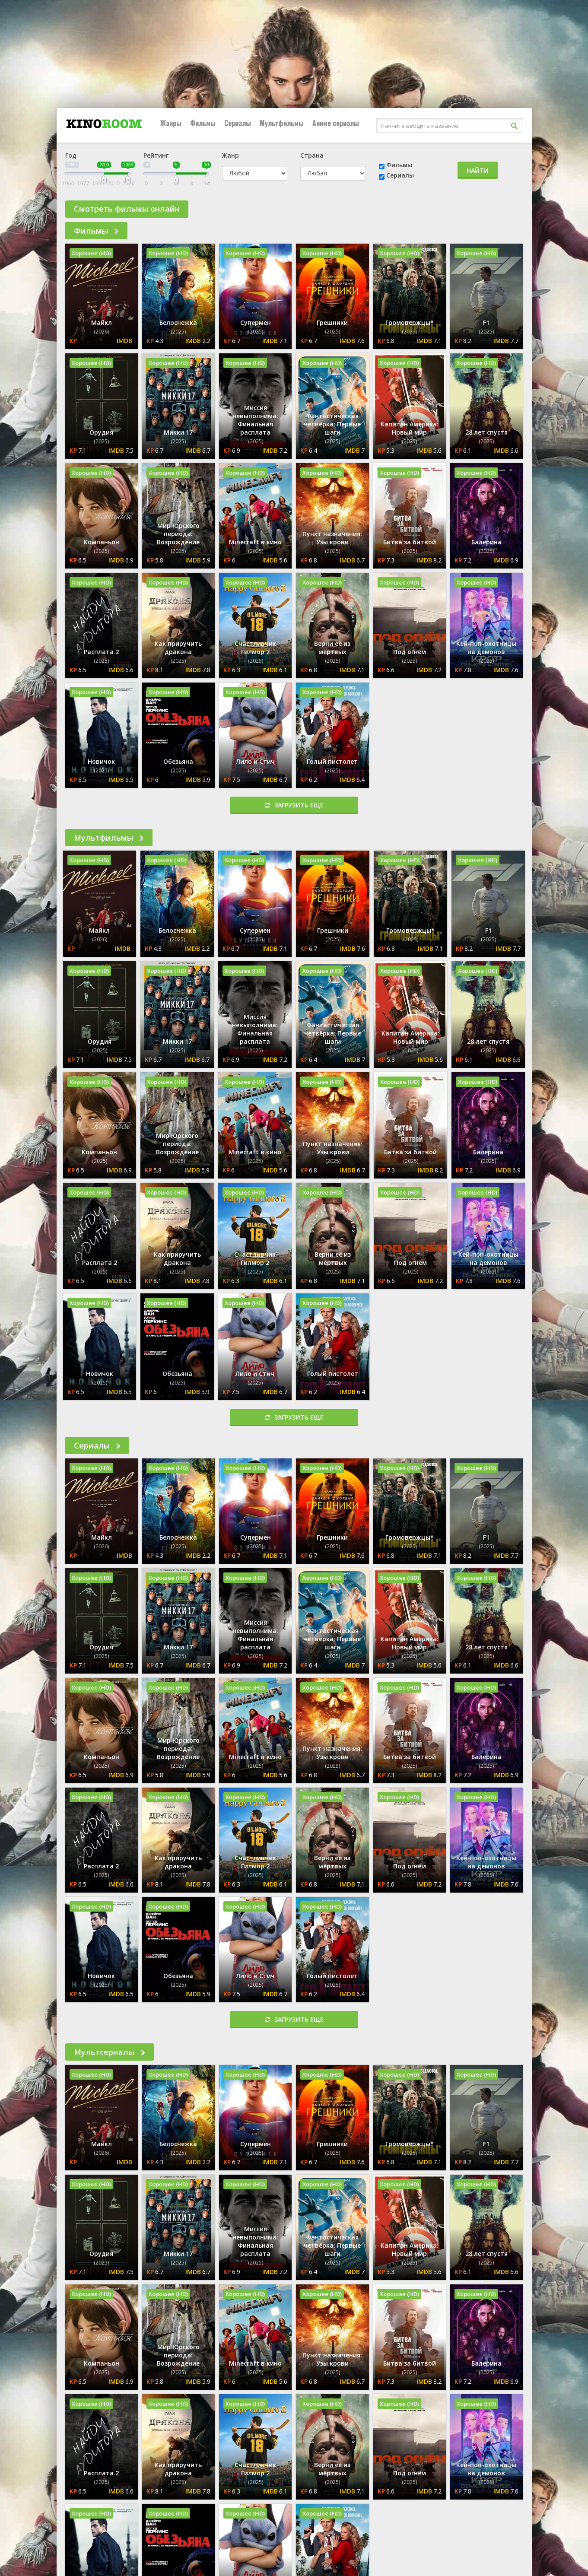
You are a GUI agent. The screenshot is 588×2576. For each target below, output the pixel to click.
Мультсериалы (109, 2052)
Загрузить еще (294, 805)
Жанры (170, 123)
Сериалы (237, 123)
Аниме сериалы (335, 123)
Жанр (230, 155)
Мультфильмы (282, 123)
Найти (478, 170)
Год (70, 155)
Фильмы (203, 123)
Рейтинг (155, 155)
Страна (312, 155)
